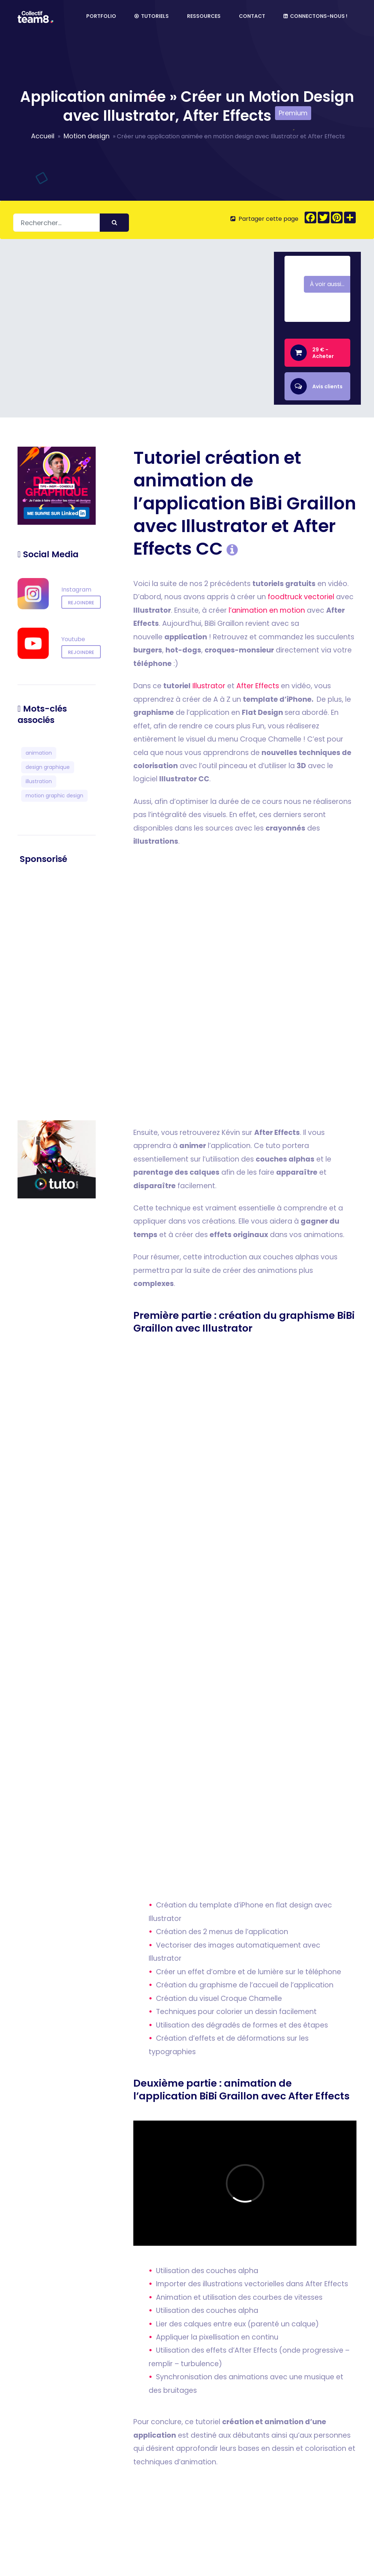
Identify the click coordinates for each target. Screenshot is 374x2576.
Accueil (42, 135)
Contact (252, 17)
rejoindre (81, 602)
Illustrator (208, 686)
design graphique (48, 767)
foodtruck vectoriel (301, 597)
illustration (39, 781)
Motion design (87, 135)
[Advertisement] (57, 992)
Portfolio (101, 17)
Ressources (204, 17)
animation (39, 752)
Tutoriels (151, 17)
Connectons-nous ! (315, 17)
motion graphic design (54, 795)
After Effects (257, 686)
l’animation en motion (267, 610)
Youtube (73, 639)
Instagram (76, 590)
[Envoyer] (114, 222)
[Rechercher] (71, 222)
